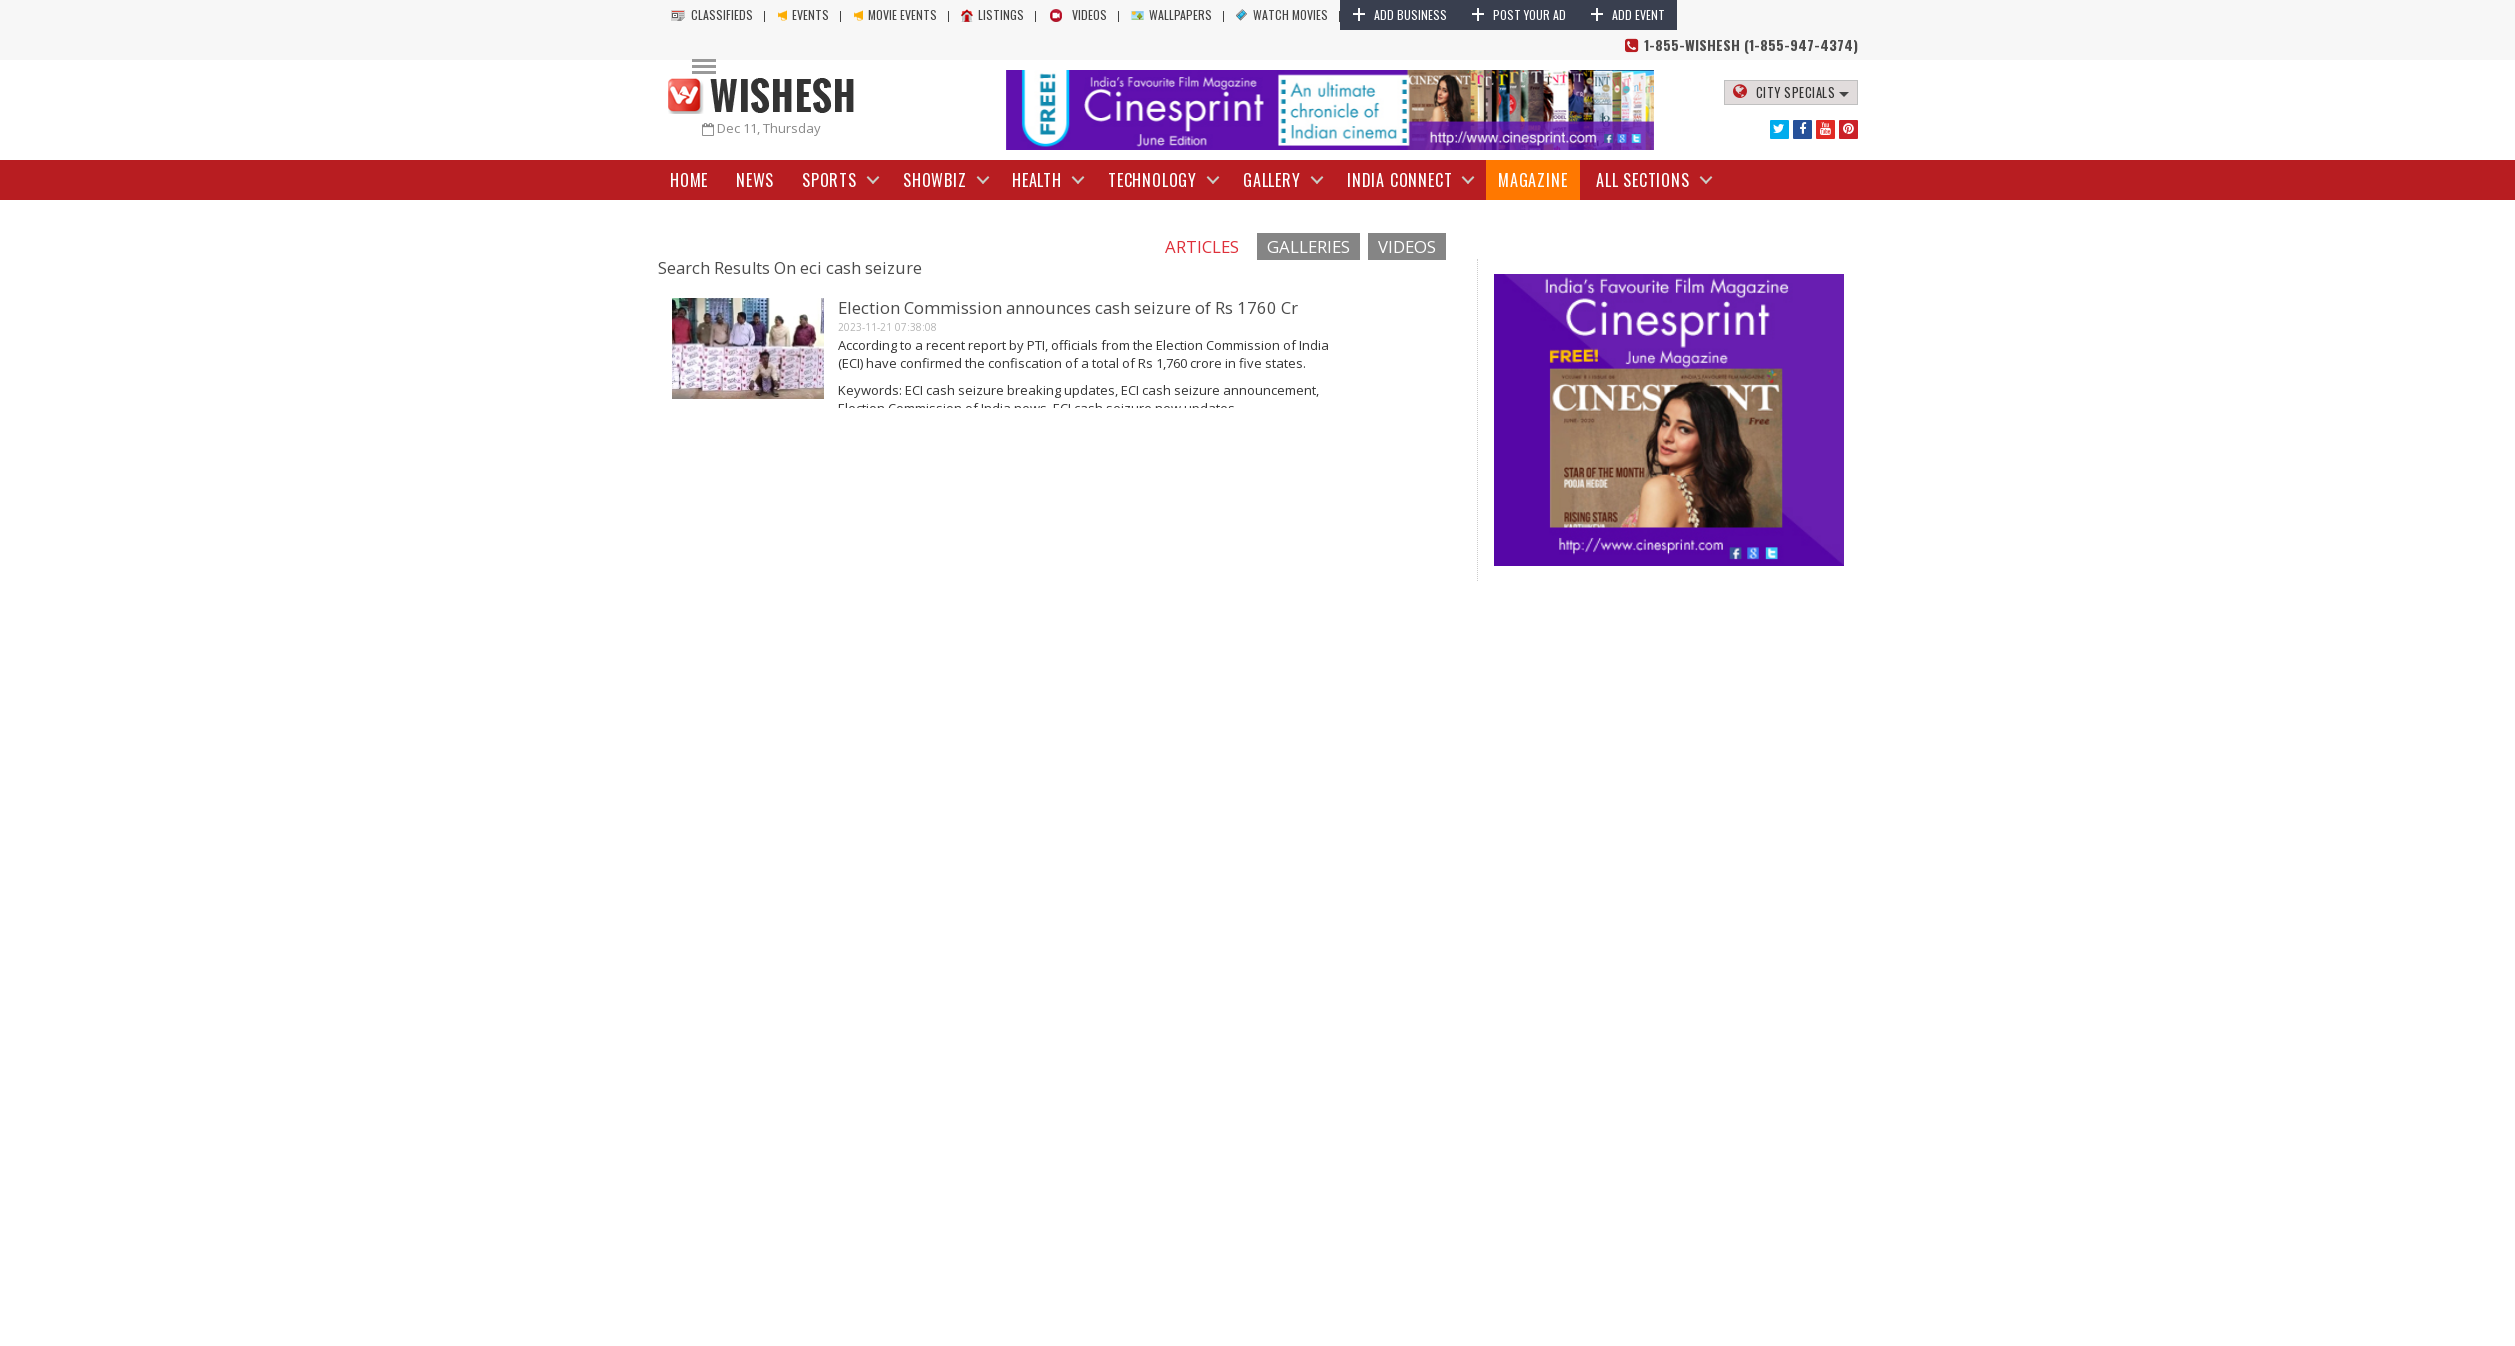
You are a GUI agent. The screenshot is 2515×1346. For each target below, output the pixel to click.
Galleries (1308, 246)
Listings (992, 14)
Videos (1077, 14)
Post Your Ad (1518, 14)
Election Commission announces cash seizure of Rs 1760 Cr (1068, 307)
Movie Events (895, 14)
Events (803, 14)
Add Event (1627, 14)
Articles (1202, 246)
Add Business (1399, 14)
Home (689, 180)
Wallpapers (1171, 14)
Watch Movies (1282, 14)
